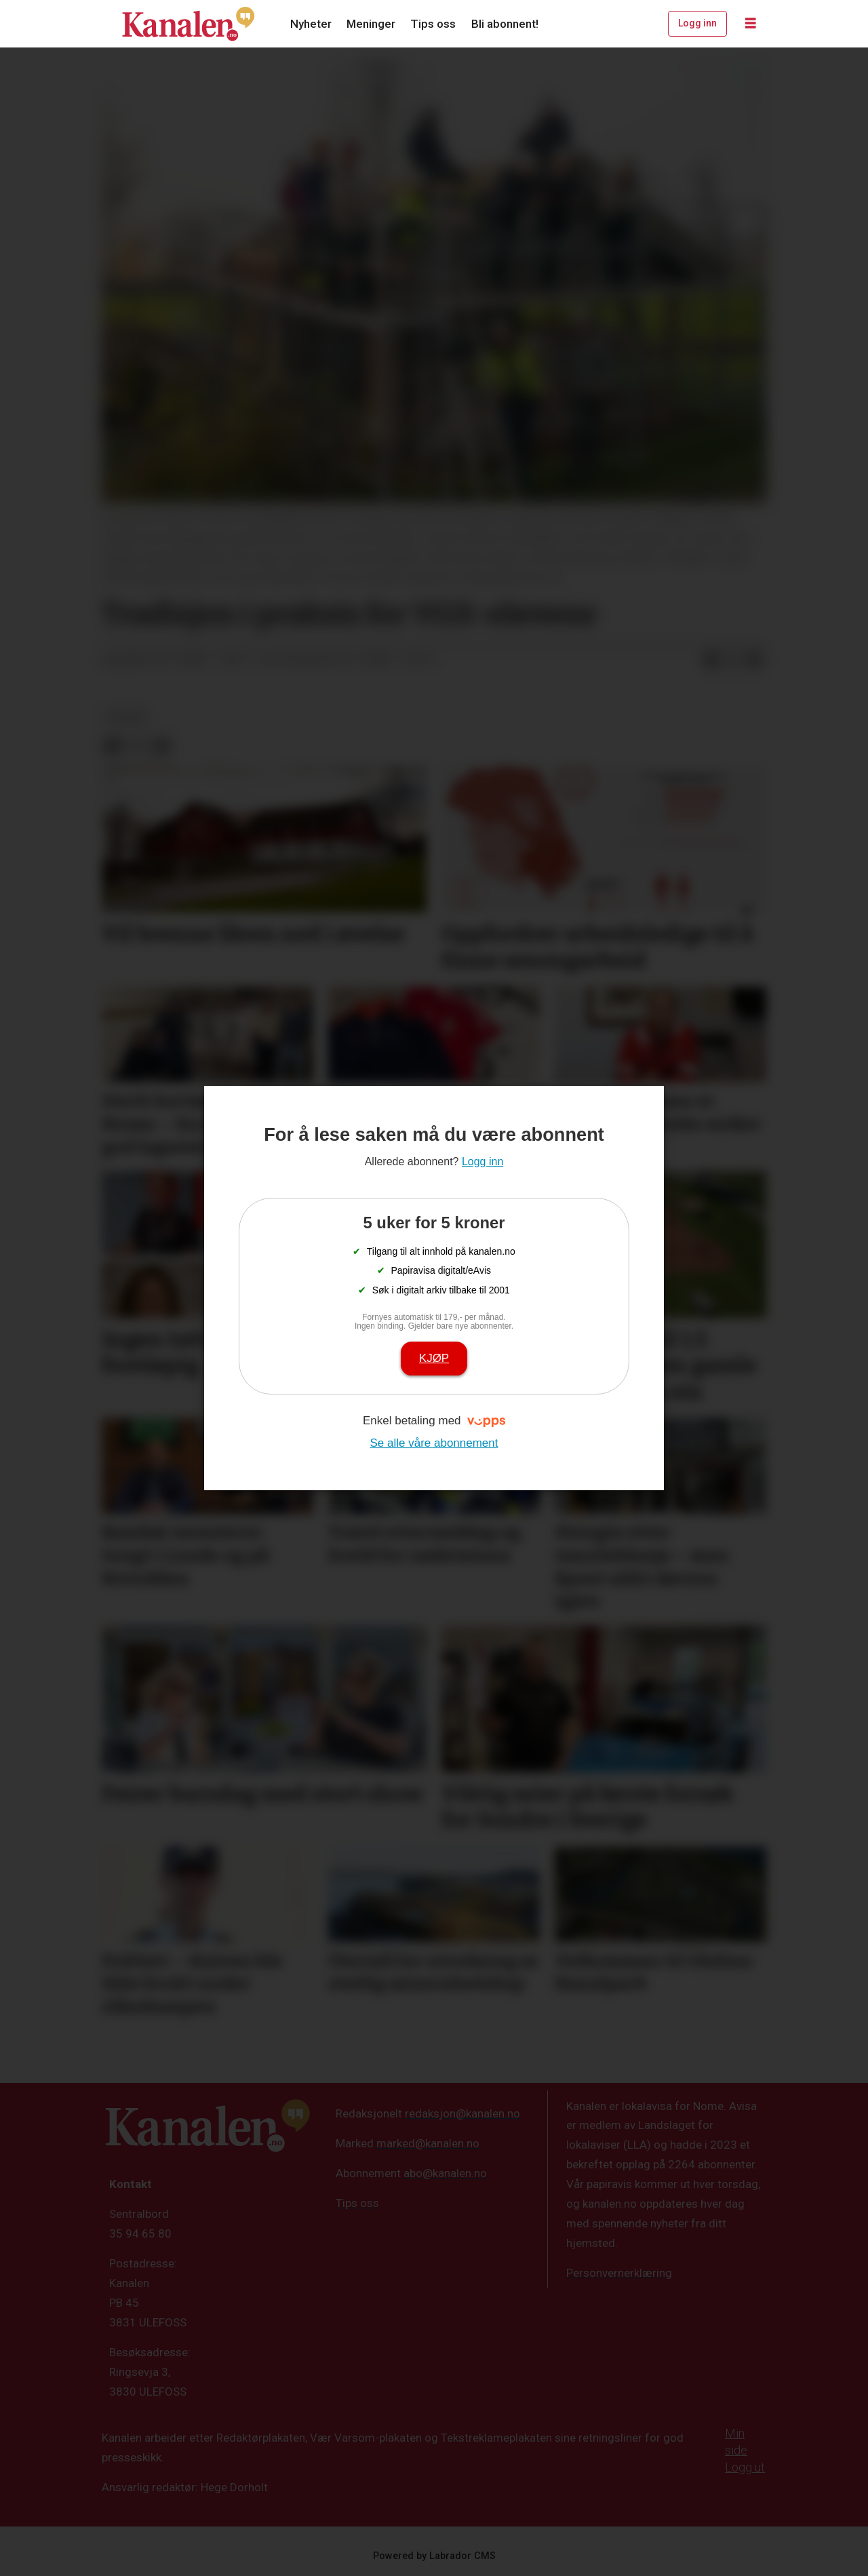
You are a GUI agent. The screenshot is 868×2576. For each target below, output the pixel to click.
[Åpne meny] (750, 24)
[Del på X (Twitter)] (733, 660)
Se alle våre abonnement (434, 1443)
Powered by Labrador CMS (434, 2556)
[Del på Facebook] (711, 660)
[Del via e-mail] (755, 660)
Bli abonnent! (504, 24)
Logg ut (745, 2467)
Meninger (371, 24)
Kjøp (434, 1358)
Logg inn (697, 23)
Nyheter (311, 24)
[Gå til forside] (188, 23)
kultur (126, 716)
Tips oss (433, 24)
